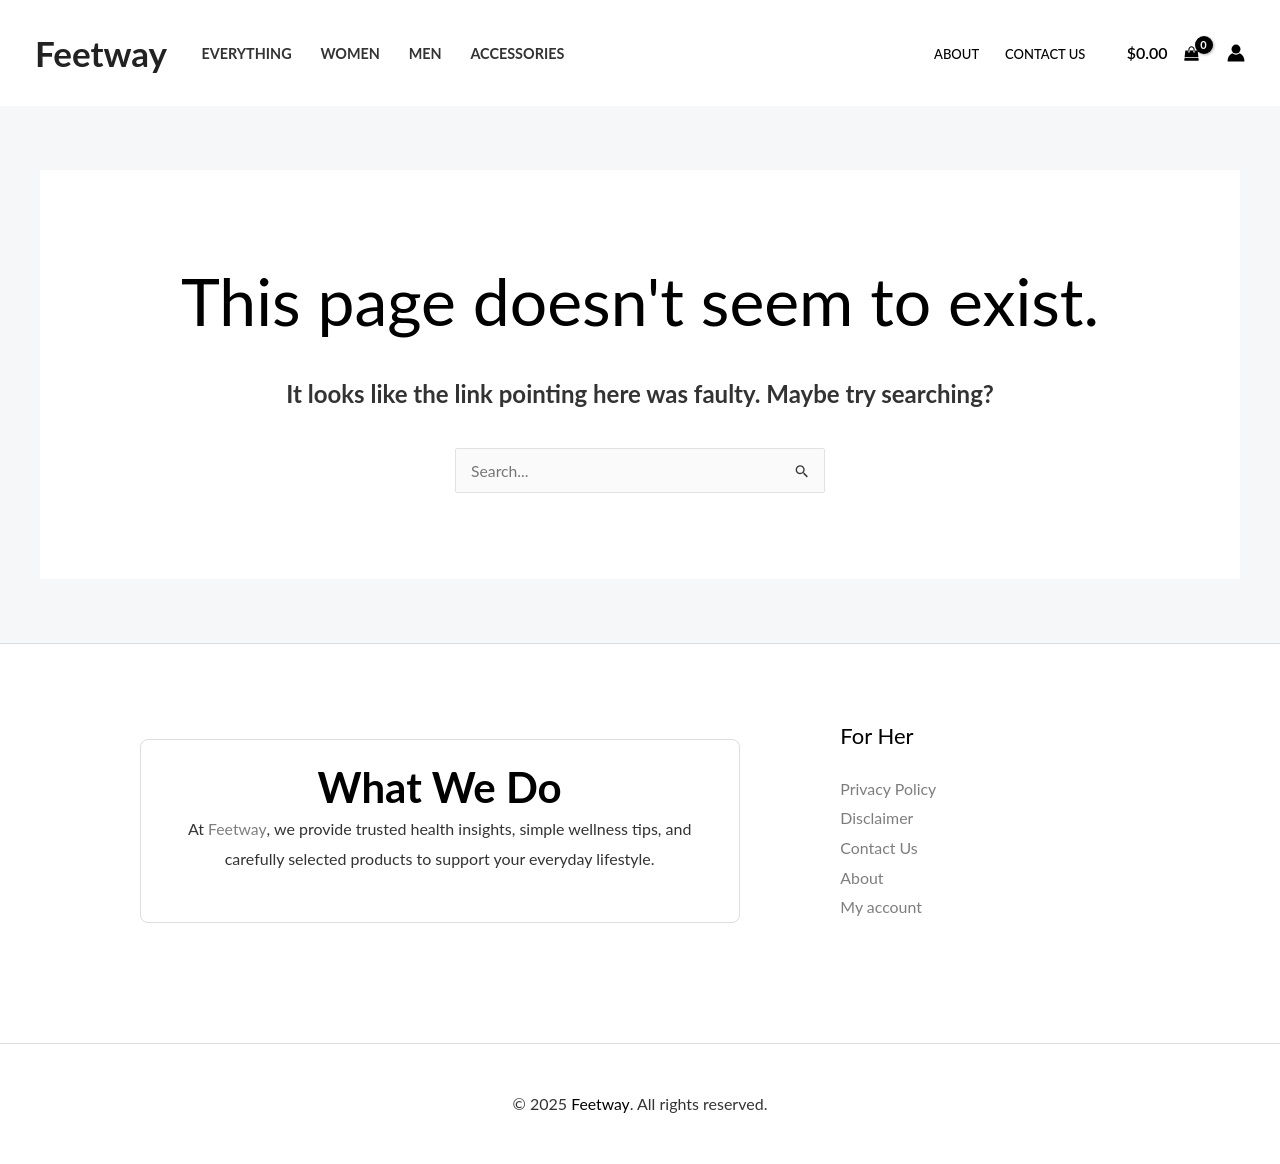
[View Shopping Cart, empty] (1162, 53)
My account (881, 907)
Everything (246, 53)
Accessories (517, 53)
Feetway (101, 53)
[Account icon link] (1236, 53)
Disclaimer (876, 818)
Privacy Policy (888, 788)
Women (350, 53)
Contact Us (1045, 54)
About (956, 54)
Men (425, 53)
